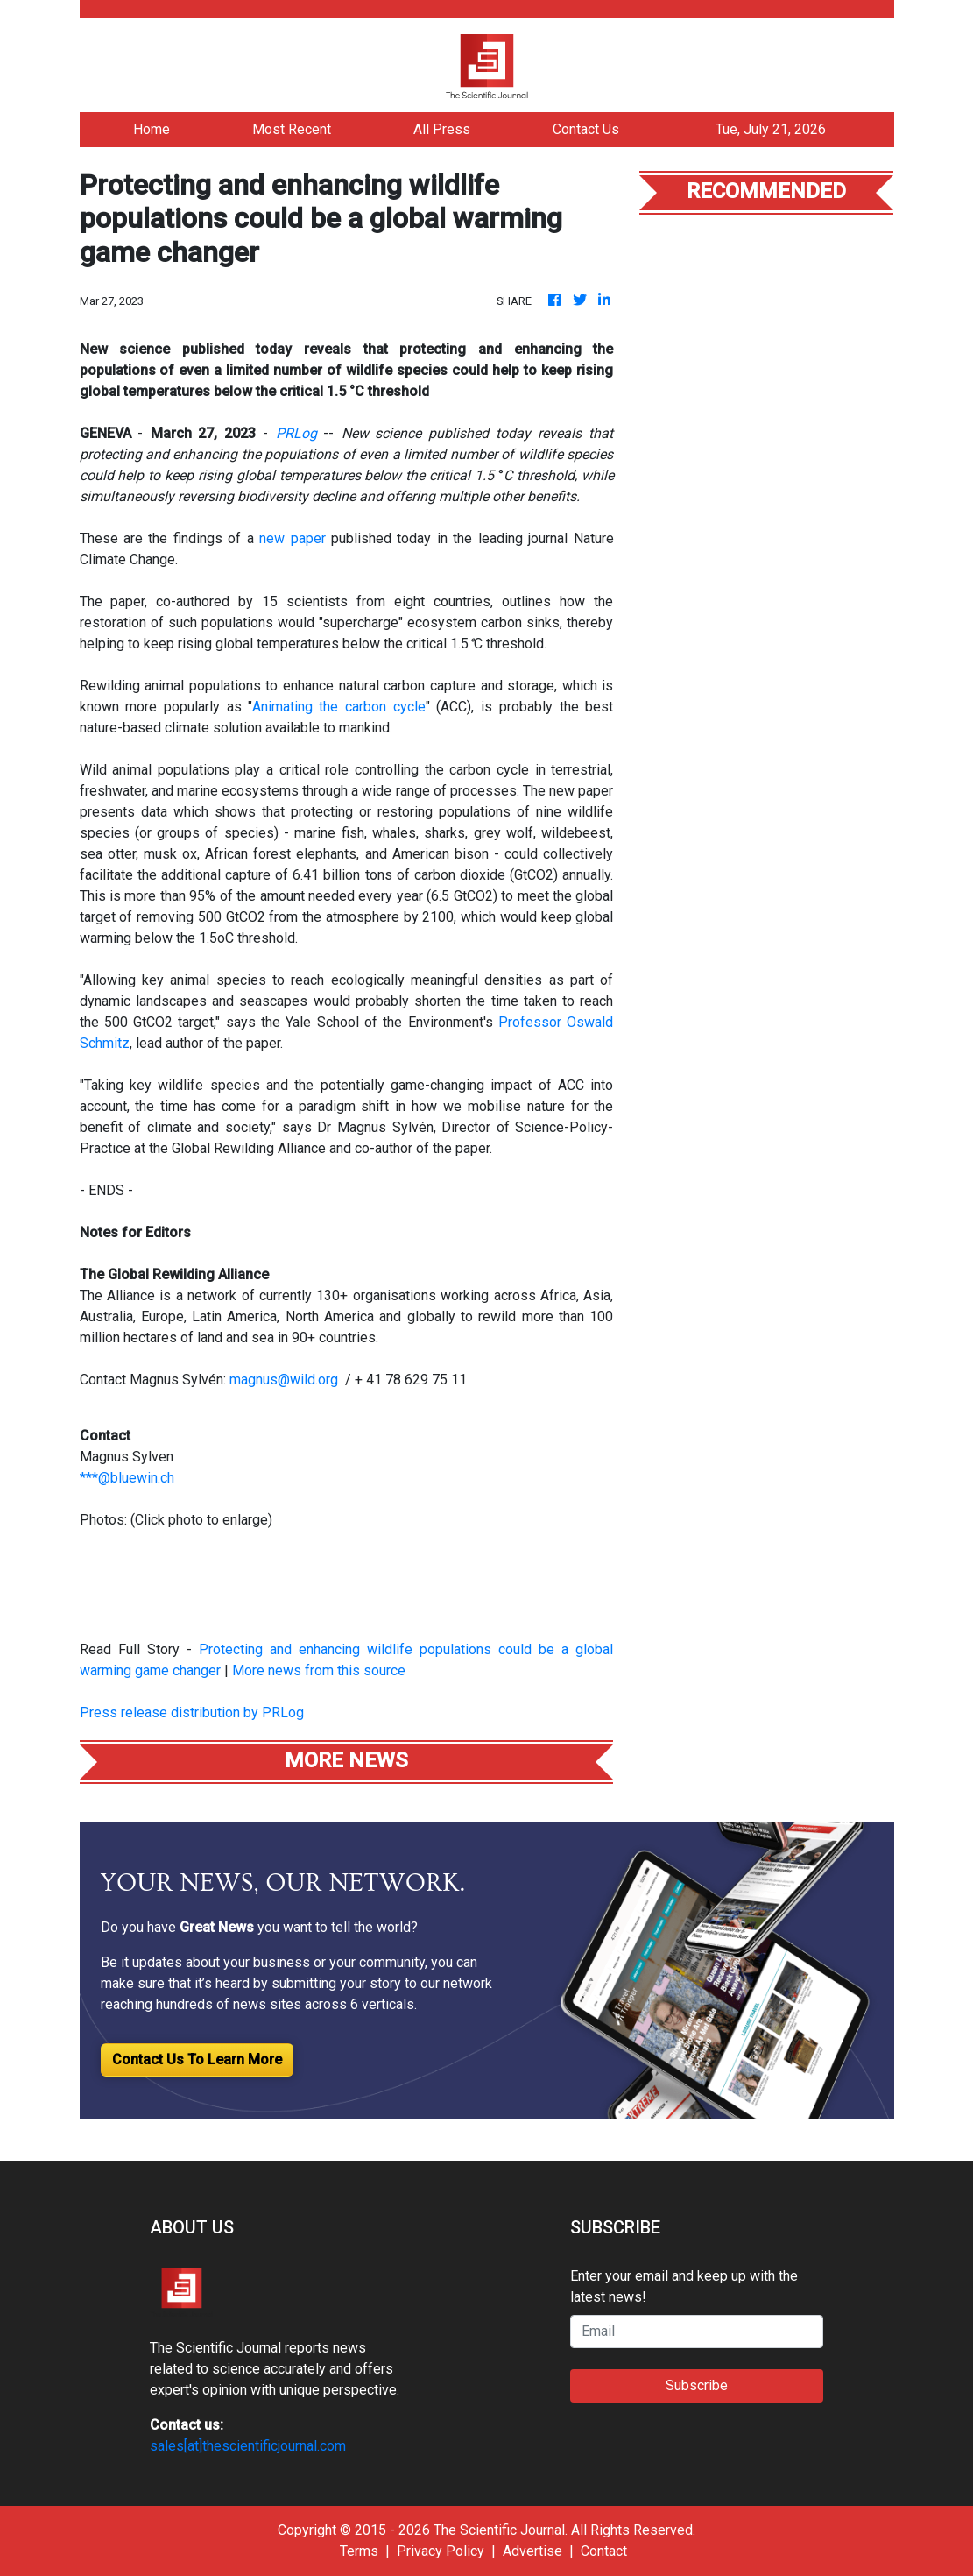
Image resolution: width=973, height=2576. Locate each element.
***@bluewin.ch (127, 1477)
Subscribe (697, 2385)
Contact (604, 2551)
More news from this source (318, 1670)
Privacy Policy (440, 2551)
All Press (441, 129)
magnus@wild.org (283, 1379)
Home (151, 129)
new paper (292, 538)
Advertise (532, 2551)
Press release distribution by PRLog (192, 1712)
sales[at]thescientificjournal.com (248, 2446)
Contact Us (586, 129)
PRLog (296, 433)
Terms (359, 2551)
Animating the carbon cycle (339, 706)
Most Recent (291, 129)
